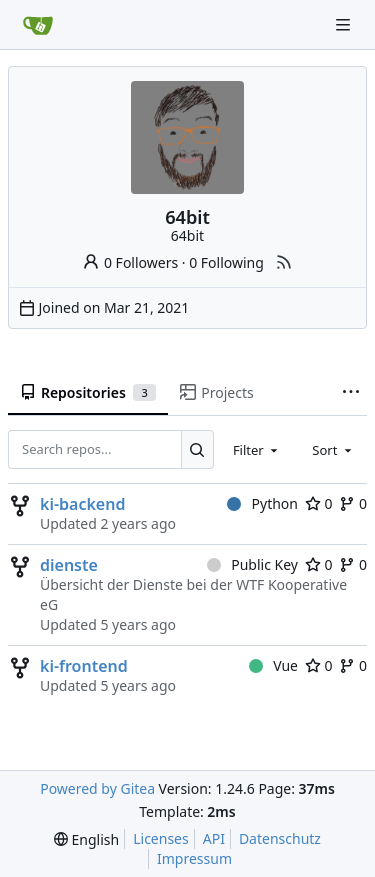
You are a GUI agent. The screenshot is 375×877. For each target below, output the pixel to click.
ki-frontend (84, 666)
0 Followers (130, 262)
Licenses (161, 838)
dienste (69, 565)
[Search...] (197, 449)
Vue (273, 665)
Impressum (194, 858)
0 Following (226, 262)
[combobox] (257, 449)
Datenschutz (280, 838)
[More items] (351, 393)
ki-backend (82, 504)
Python (262, 503)
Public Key (252, 564)
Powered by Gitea (97, 788)
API (214, 838)
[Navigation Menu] (345, 24)
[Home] (38, 25)
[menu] (86, 839)
